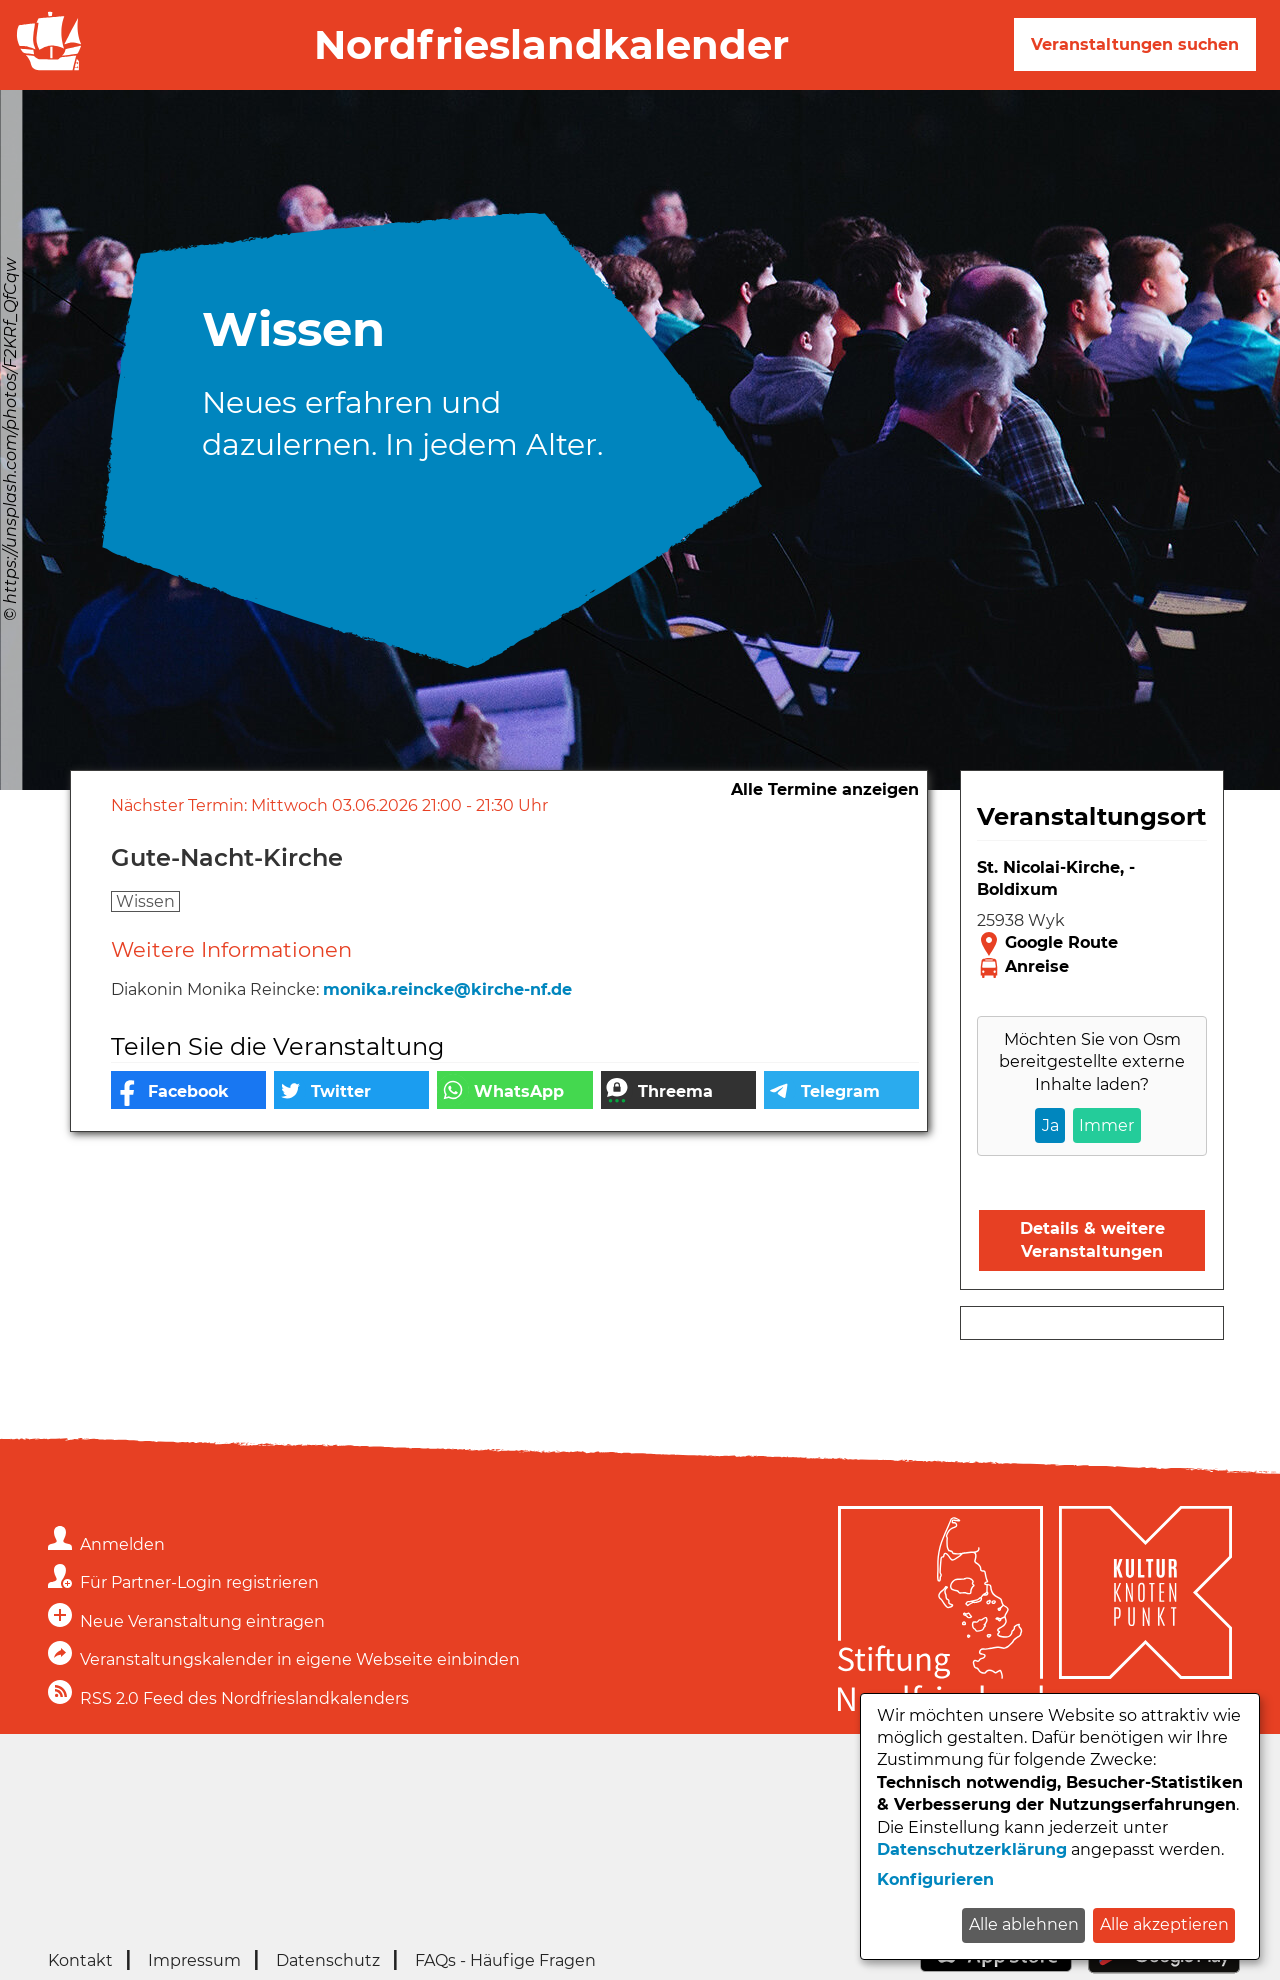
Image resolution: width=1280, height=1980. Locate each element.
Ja (1050, 1125)
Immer (1106, 1125)
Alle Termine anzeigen (825, 789)
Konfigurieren (935, 1879)
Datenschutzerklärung (972, 1849)
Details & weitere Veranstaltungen (1092, 1239)
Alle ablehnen (1024, 1924)
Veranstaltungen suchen (1135, 44)
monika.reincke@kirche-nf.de (447, 989)
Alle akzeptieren (1164, 1924)
